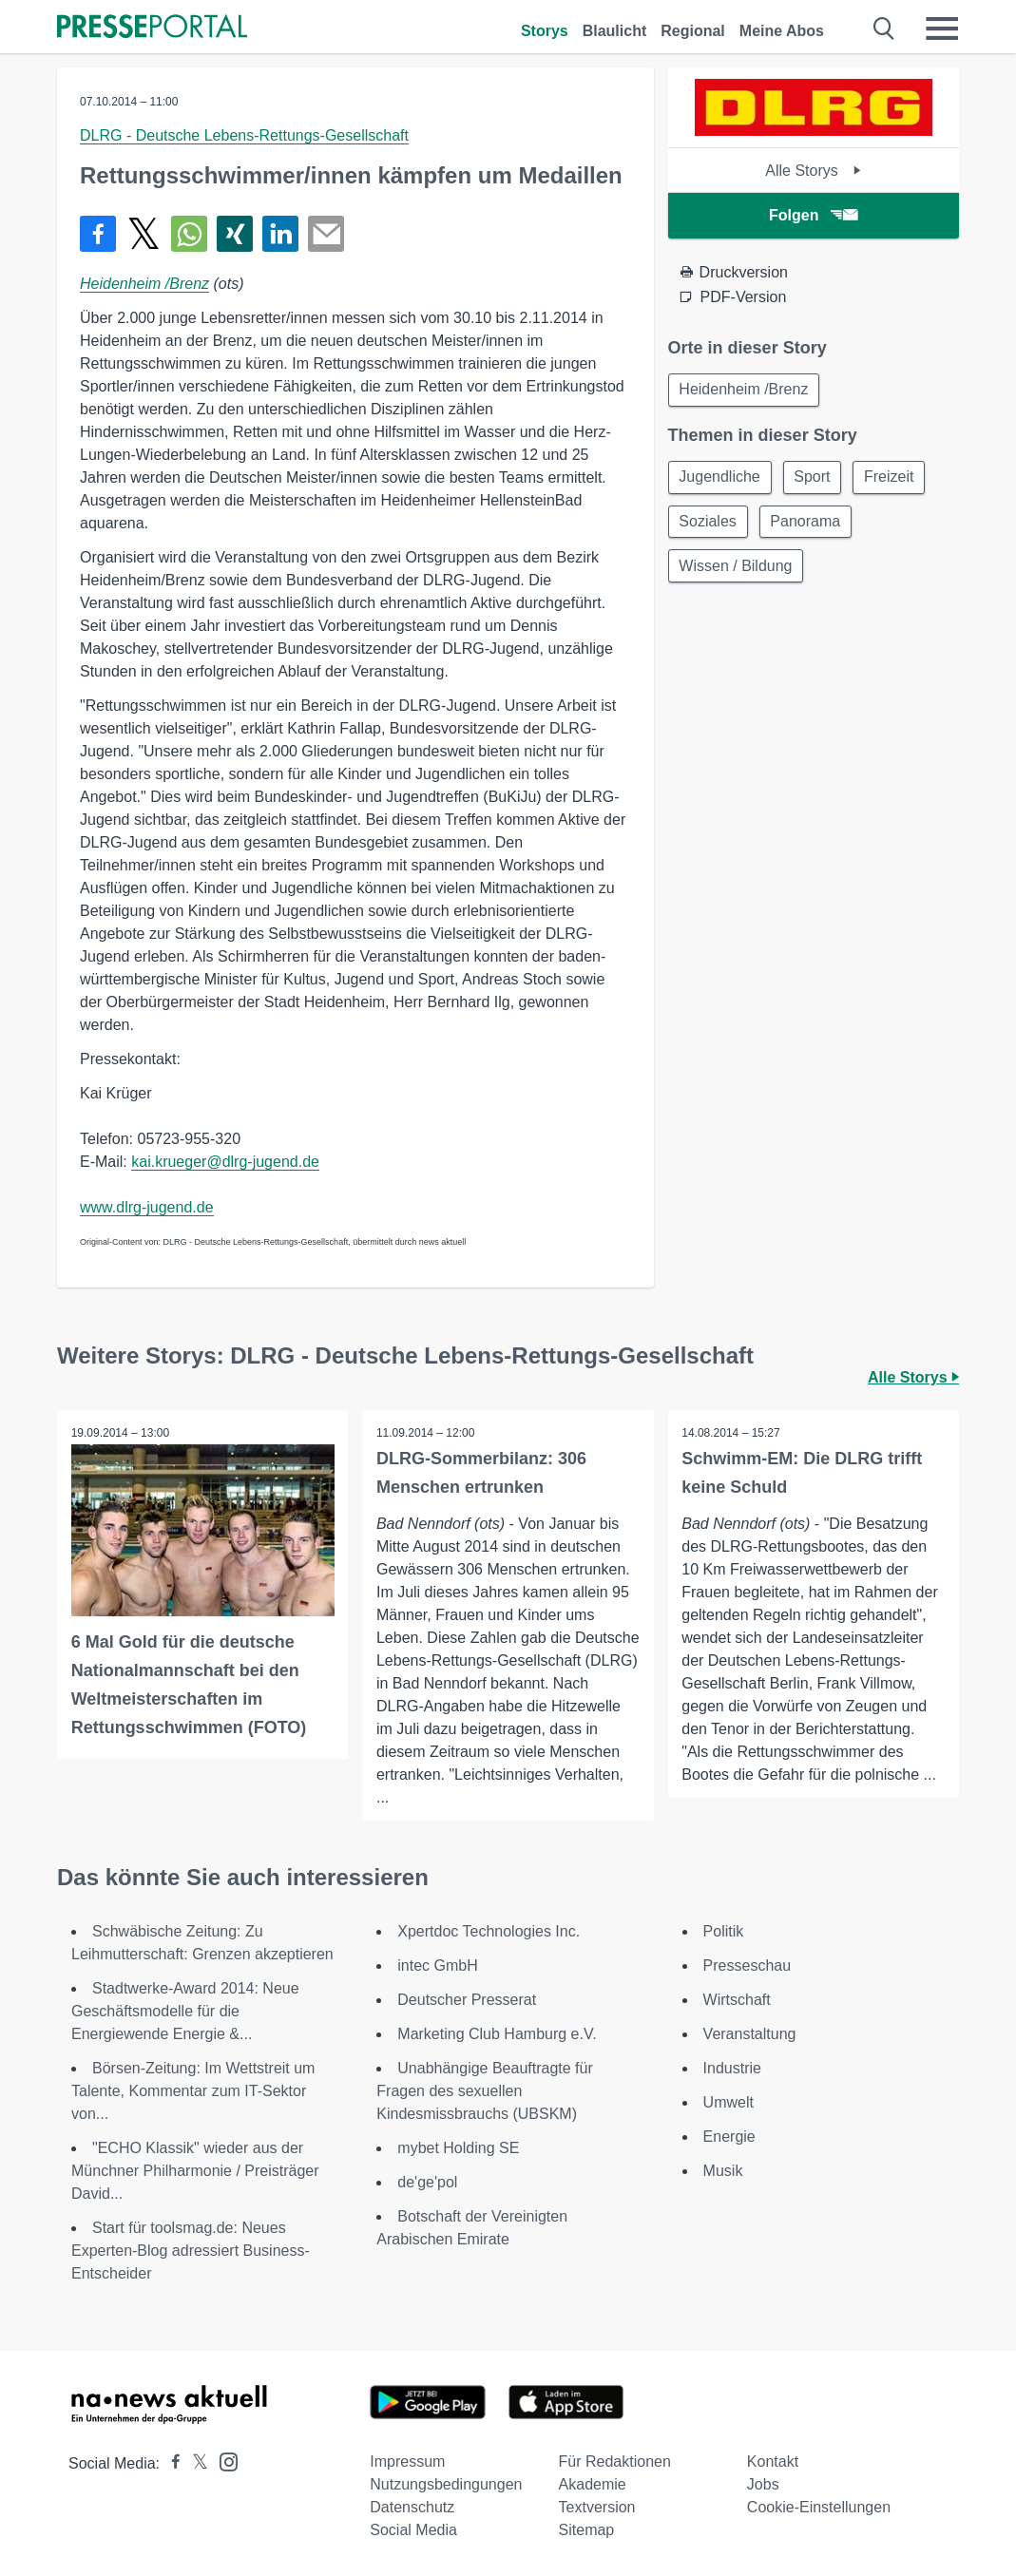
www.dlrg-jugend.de (147, 1207)
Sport (815, 478)
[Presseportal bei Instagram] (223, 2460)
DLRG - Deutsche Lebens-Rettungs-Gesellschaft (244, 135)
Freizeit (894, 478)
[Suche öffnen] (884, 28)
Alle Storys (813, 170)
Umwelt (728, 2102)
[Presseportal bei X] (194, 2463)
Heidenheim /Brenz (144, 284)
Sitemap (587, 2530)
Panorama (809, 524)
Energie (729, 2136)
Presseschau (747, 1965)
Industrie (732, 2068)
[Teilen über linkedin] (280, 234)
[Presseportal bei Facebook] (170, 2463)
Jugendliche (721, 478)
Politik (723, 1931)
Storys (544, 31)
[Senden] (326, 234)
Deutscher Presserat (466, 2000)
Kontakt (772, 2461)
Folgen (813, 215)
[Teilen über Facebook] (98, 234)
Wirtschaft (737, 2000)
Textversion (597, 2507)
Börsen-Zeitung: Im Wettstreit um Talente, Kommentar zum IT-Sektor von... (193, 2091)
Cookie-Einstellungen (819, 2507)
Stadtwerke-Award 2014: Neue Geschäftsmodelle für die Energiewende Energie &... (185, 2011)
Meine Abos (781, 31)
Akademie (592, 2484)
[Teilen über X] (143, 234)
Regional (693, 31)
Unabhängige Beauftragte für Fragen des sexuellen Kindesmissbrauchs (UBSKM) (484, 2091)
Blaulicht (615, 31)
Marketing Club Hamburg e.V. (496, 2034)
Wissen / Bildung (737, 570)
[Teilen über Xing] (235, 234)
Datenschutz (412, 2507)
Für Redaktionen (615, 2461)
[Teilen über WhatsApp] (189, 234)
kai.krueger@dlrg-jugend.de (225, 1162)
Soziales (709, 524)
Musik (723, 2171)
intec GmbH (437, 1965)
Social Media (413, 2530)
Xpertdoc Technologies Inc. (488, 1931)
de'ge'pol (427, 2182)
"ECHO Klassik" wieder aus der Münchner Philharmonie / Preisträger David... (195, 2171)
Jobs (763, 2484)
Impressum (407, 2461)
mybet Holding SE (458, 2148)
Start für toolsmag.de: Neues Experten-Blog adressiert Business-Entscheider (190, 2250)
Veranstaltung (749, 2034)
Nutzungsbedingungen (446, 2484)
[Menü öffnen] (942, 28)
